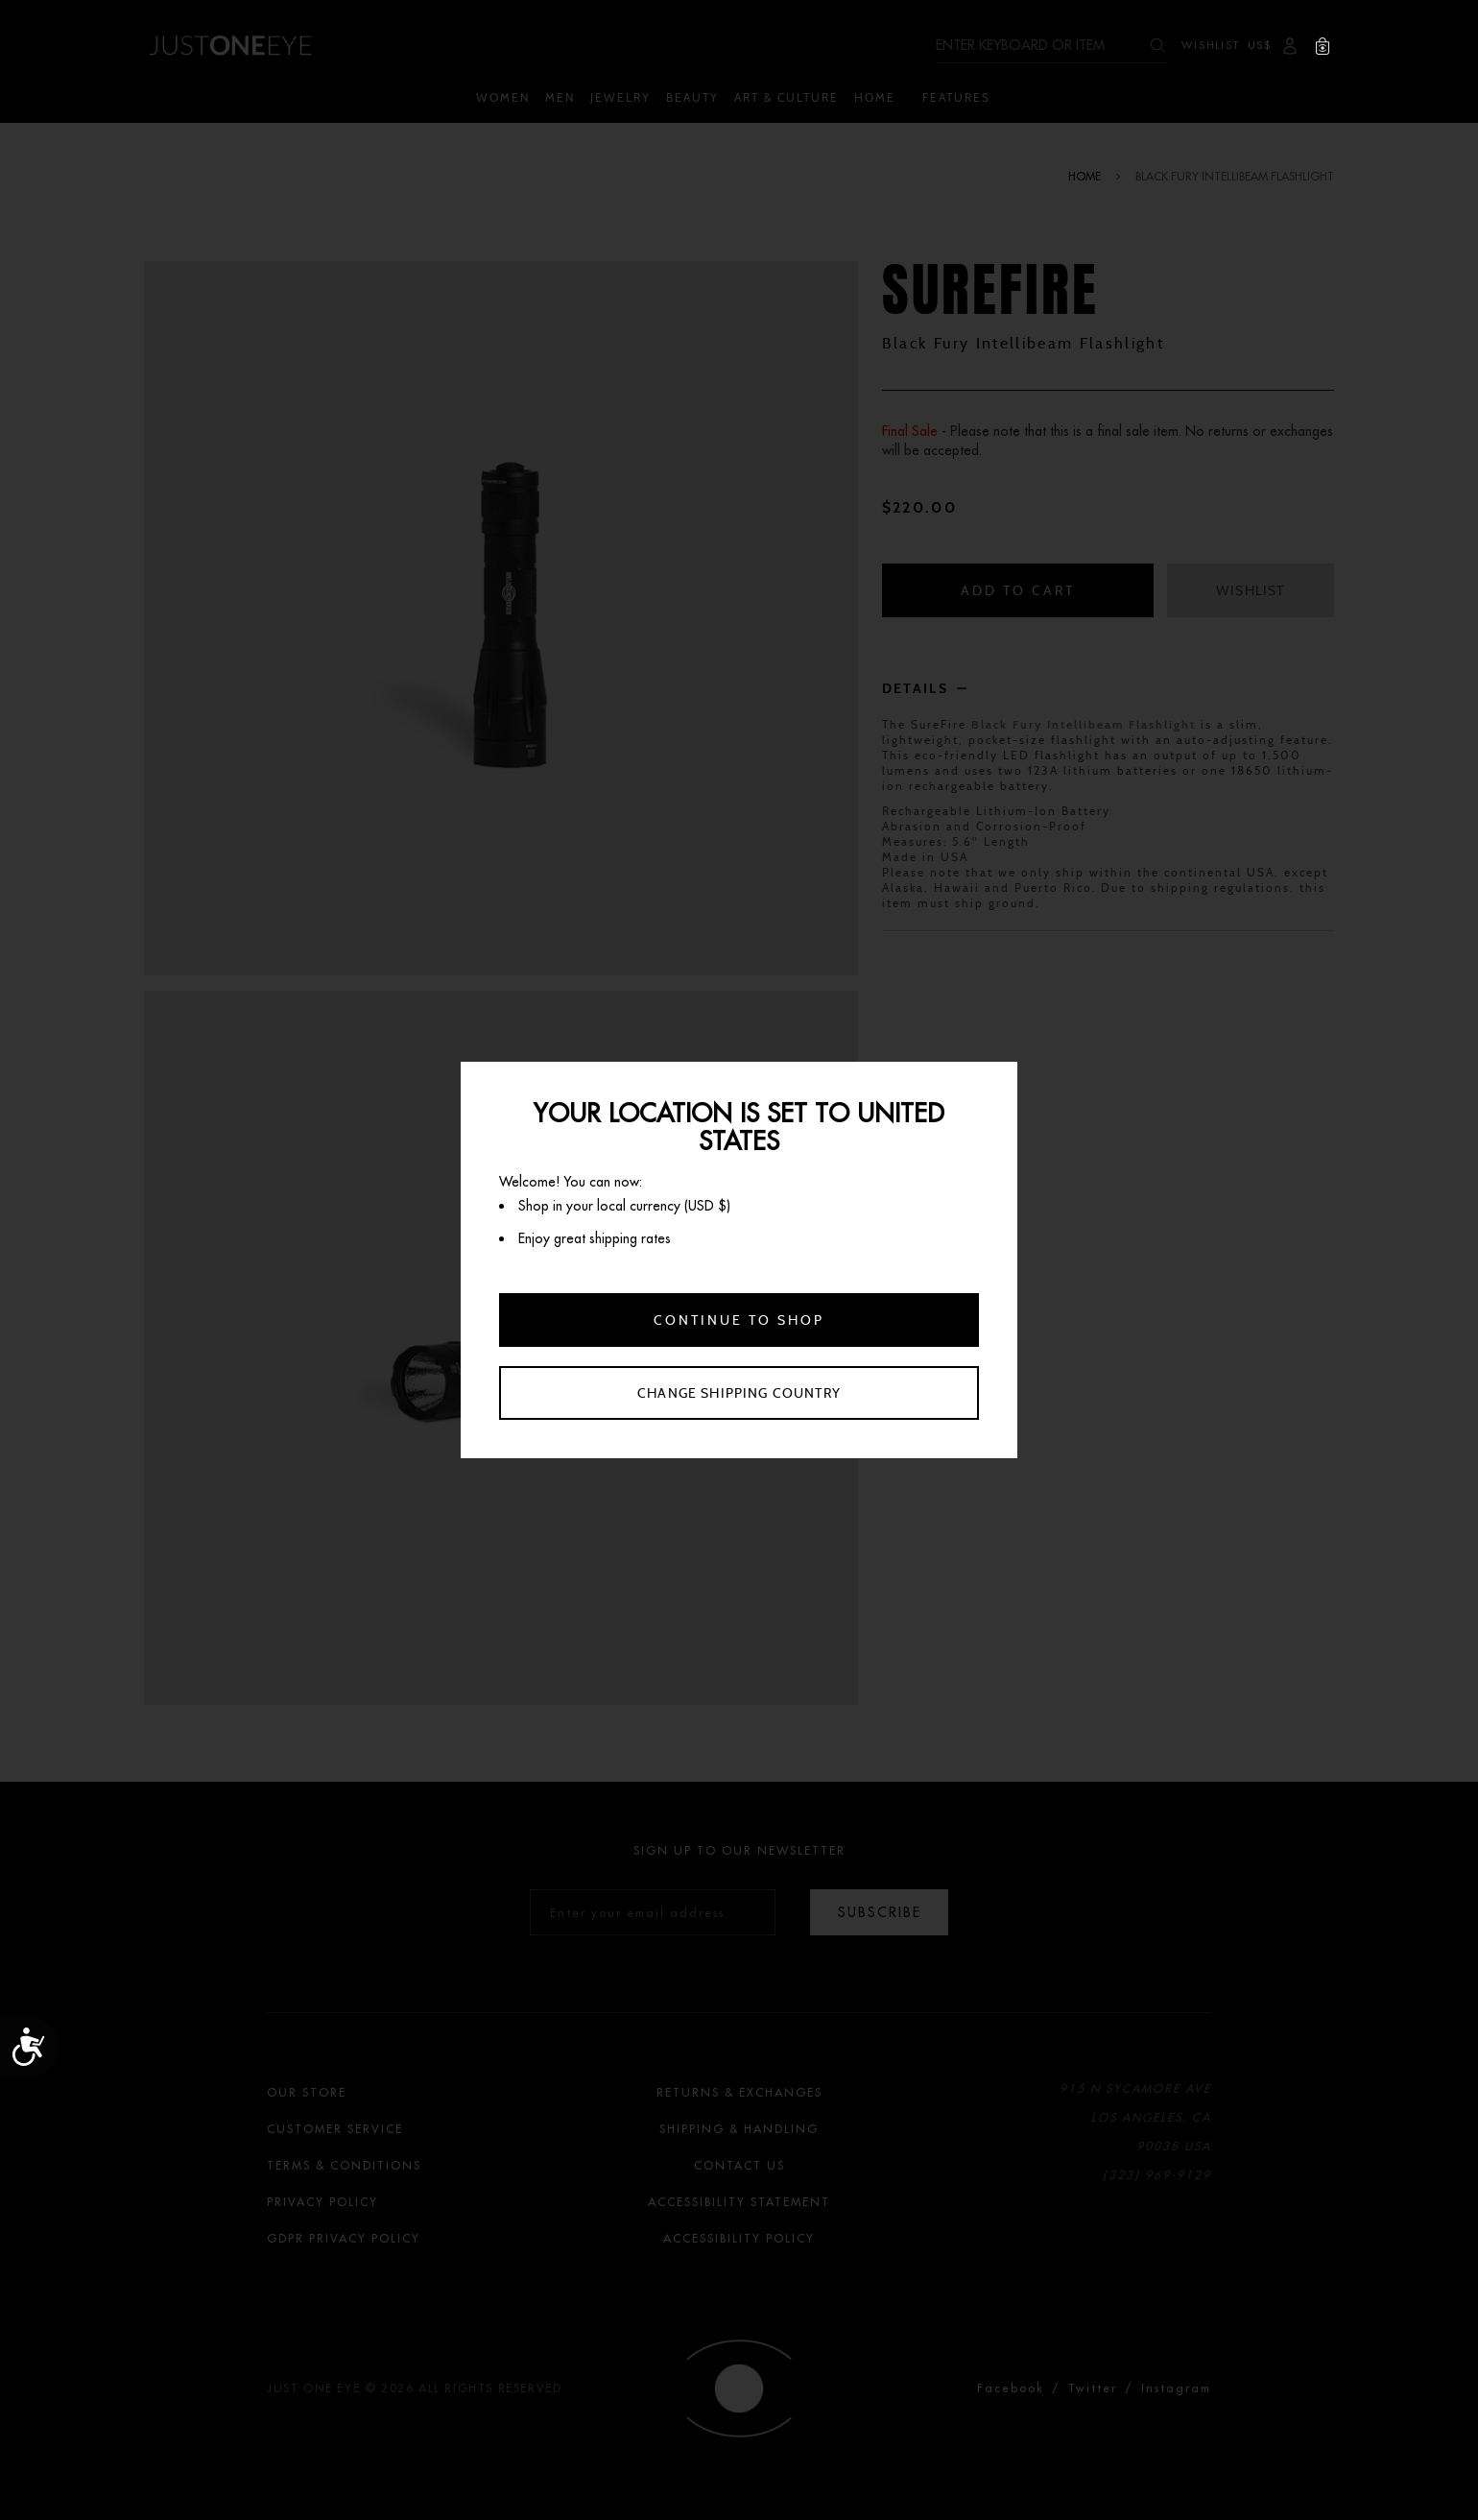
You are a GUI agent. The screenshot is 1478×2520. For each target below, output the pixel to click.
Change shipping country (739, 1393)
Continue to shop (739, 1320)
